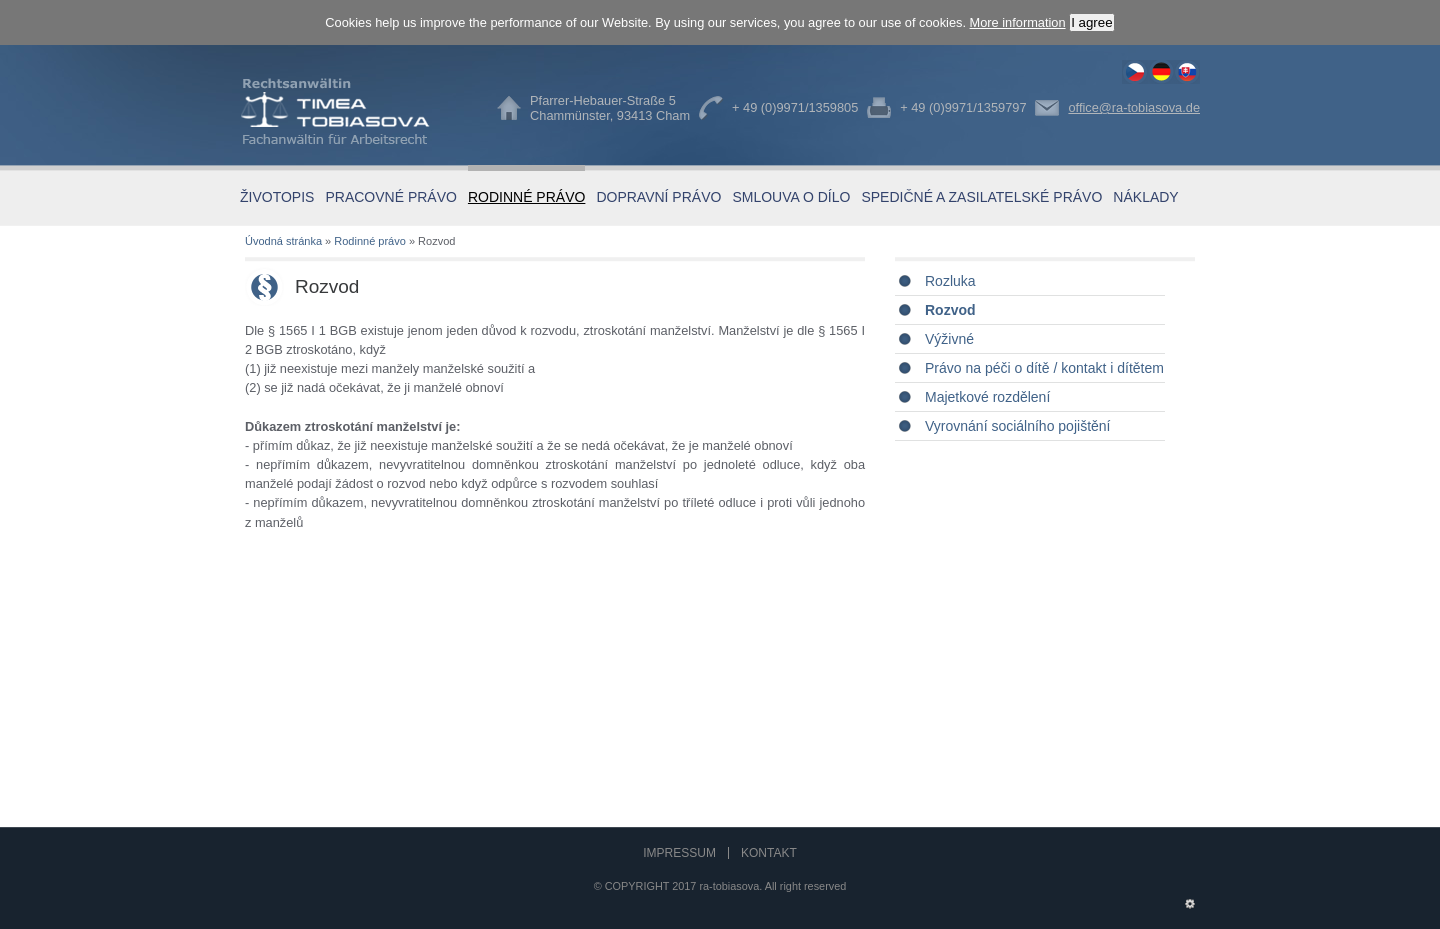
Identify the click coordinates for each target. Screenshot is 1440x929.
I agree (1092, 22)
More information (1018, 22)
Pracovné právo (390, 197)
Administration (1189, 899)
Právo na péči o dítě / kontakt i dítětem (1044, 368)
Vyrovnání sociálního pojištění (1017, 426)
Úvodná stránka (283, 241)
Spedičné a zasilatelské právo (981, 197)
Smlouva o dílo (791, 197)
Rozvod (1135, 72)
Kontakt (769, 853)
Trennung (1161, 72)
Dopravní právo (658, 197)
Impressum (679, 853)
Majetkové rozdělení (987, 397)
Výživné (949, 339)
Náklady (1145, 197)
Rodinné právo (526, 197)
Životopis (277, 197)
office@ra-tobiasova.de (1134, 107)
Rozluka (950, 281)
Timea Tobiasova (350, 111)
